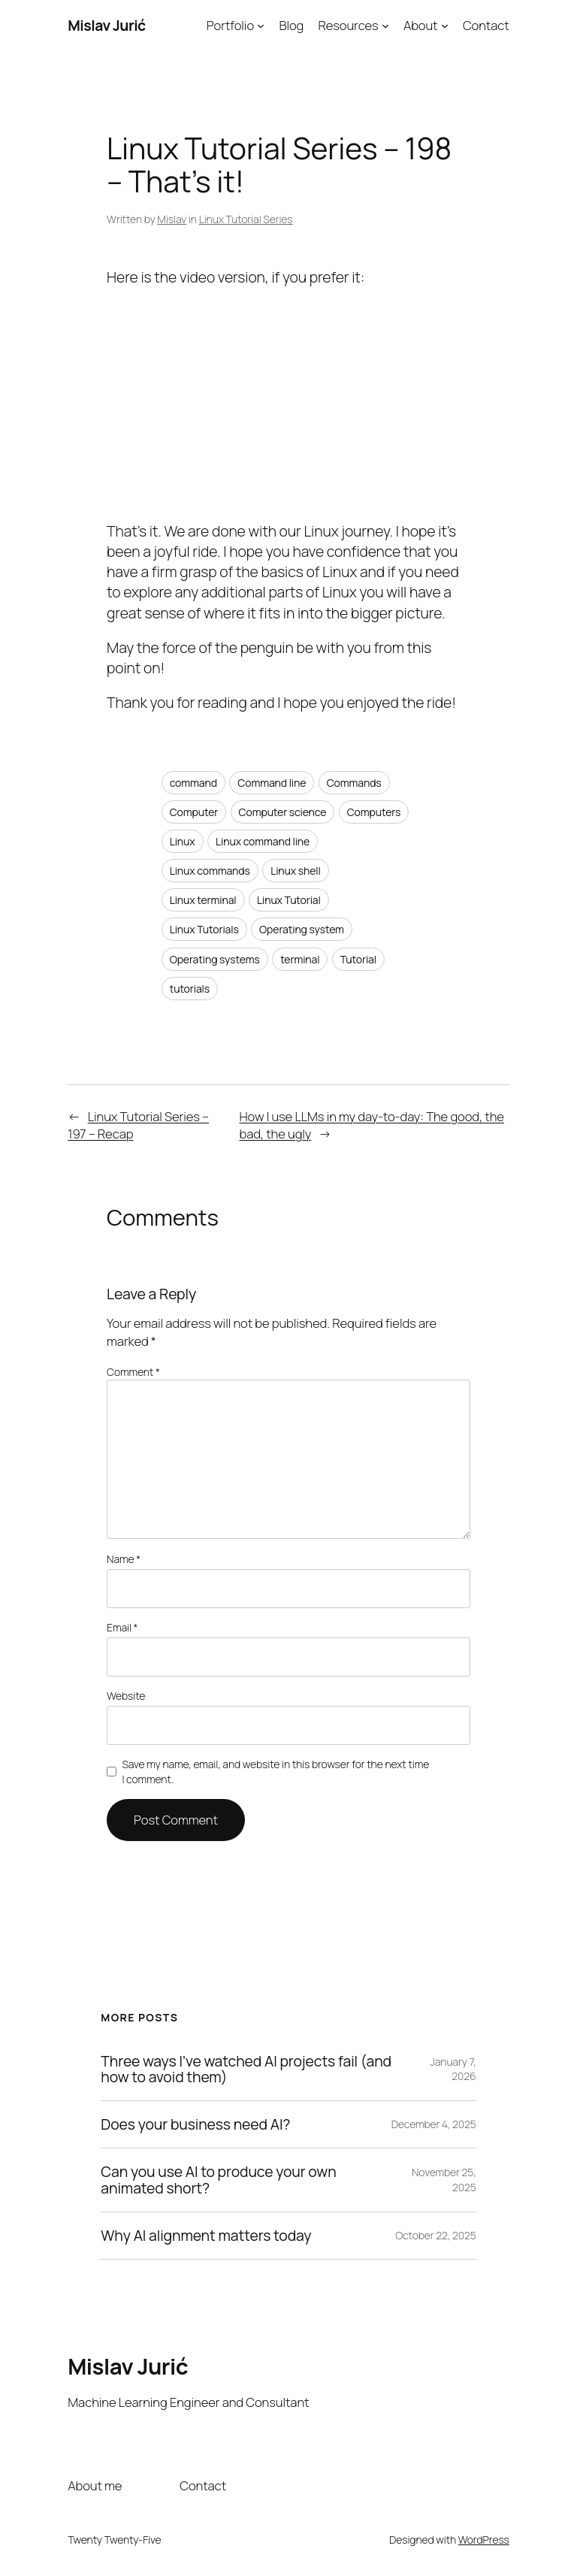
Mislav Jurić (107, 25)
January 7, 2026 (453, 2069)
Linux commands (210, 870)
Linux (182, 841)
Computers (374, 812)
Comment (133, 1372)
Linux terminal (203, 900)
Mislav (171, 219)
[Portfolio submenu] (260, 25)
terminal (299, 959)
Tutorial (358, 959)
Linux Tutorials (204, 929)
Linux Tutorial (289, 900)
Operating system (301, 929)
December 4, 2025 (433, 2124)
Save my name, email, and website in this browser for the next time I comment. (275, 1771)
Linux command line (263, 841)
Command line (271, 783)
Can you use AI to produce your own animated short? (218, 2180)
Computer (194, 812)
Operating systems (215, 959)
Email (122, 1627)
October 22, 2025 (435, 2235)
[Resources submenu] (385, 25)
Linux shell (295, 870)
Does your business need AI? (195, 2124)
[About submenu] (445, 25)
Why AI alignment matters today (206, 2235)
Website (126, 1696)
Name (123, 1559)
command (193, 783)
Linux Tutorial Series (246, 219)
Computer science (283, 812)
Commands (354, 783)
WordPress (483, 2539)
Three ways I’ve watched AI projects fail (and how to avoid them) (246, 2069)
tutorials (190, 988)
